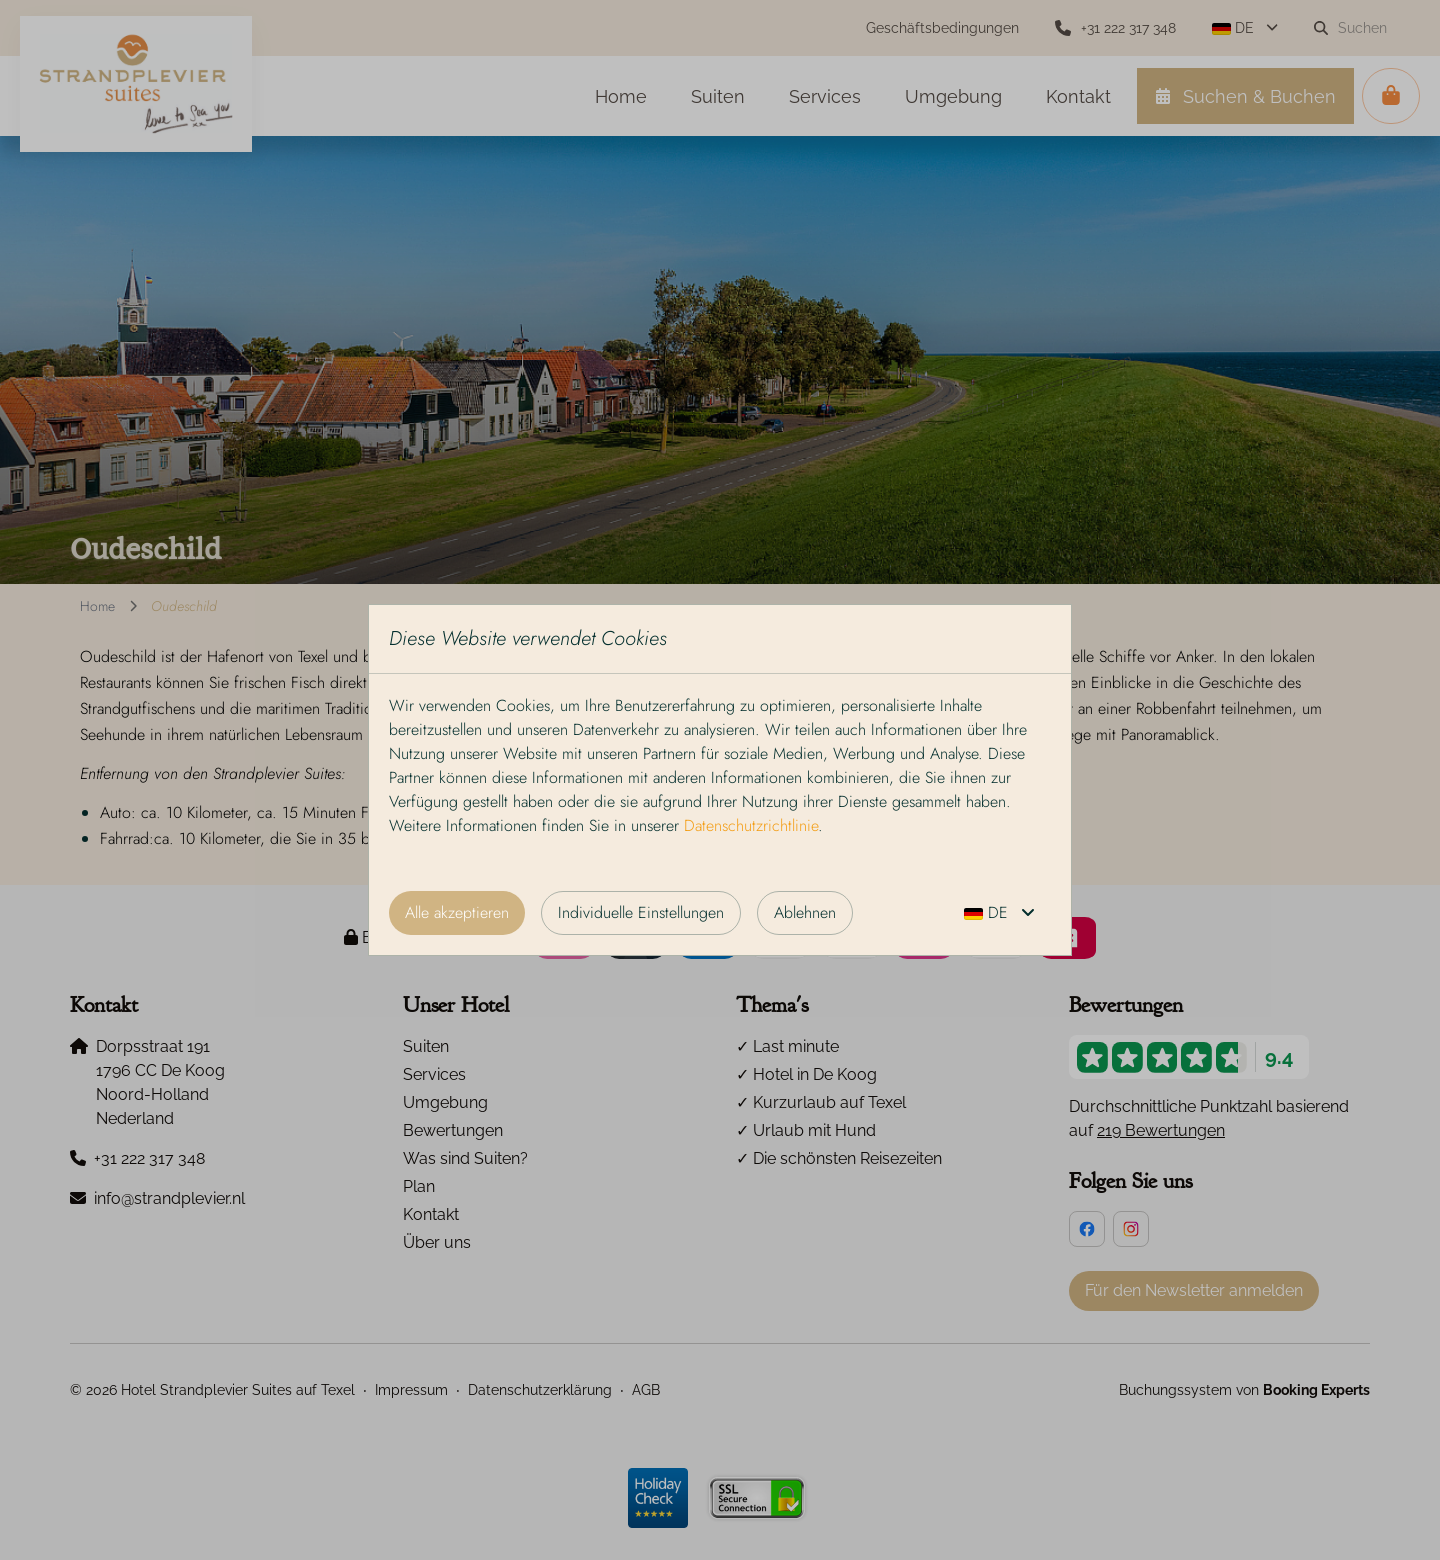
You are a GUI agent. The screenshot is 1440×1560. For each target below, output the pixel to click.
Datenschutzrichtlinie (751, 825)
